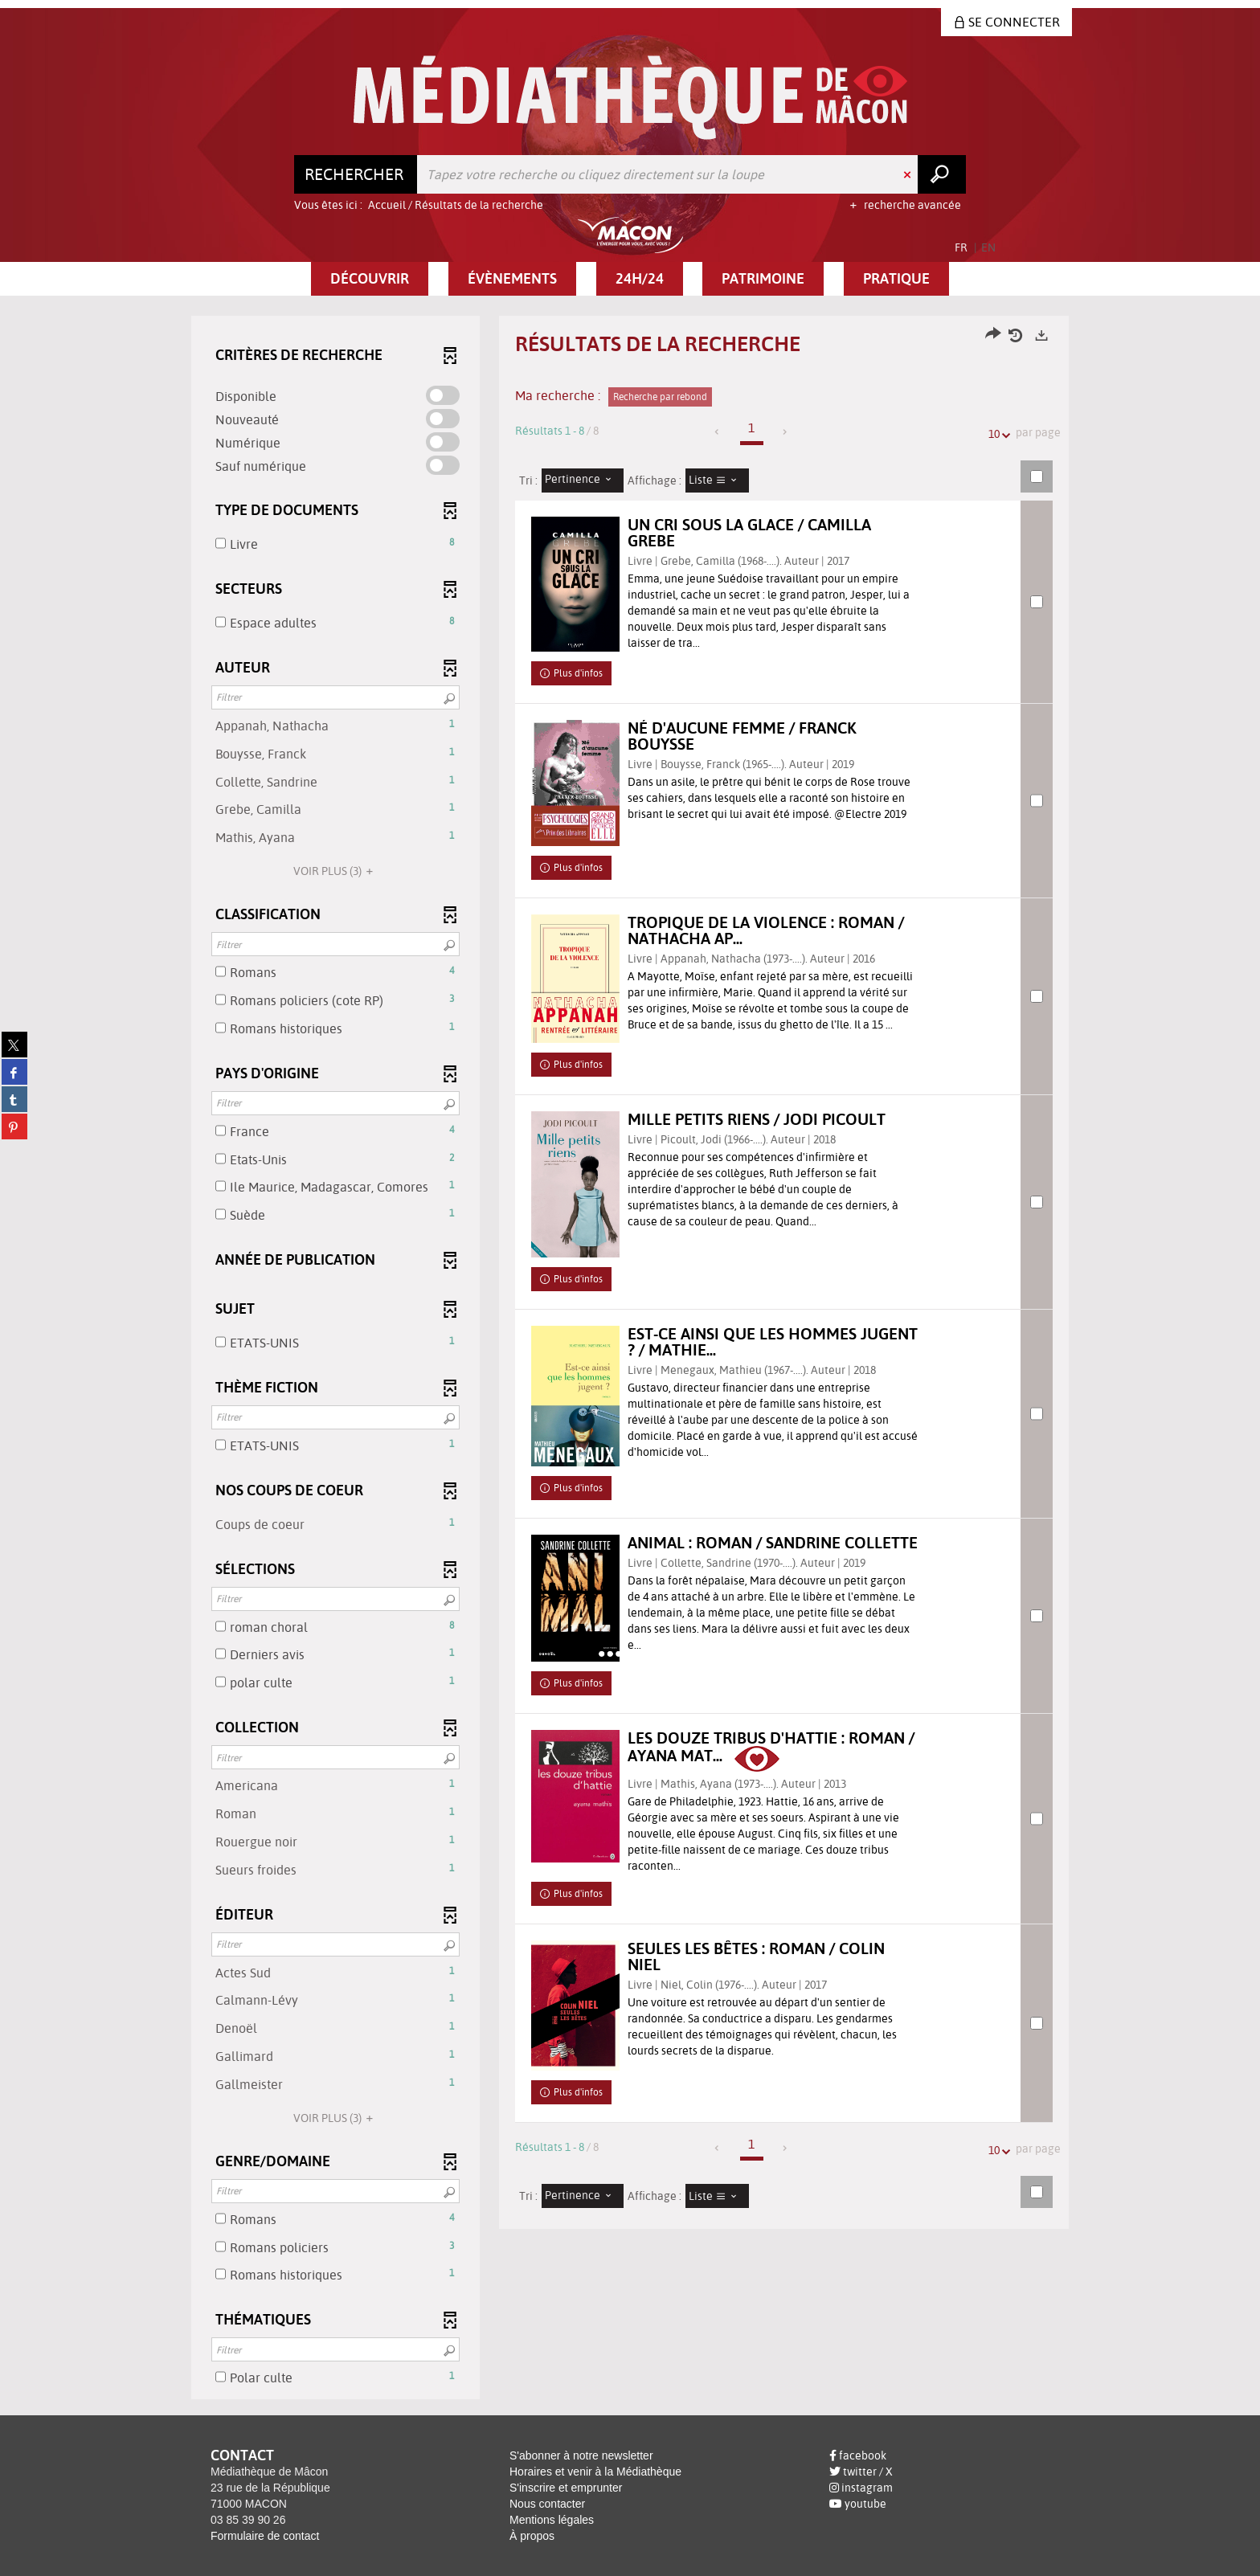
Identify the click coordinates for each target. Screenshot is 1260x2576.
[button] (369, 279)
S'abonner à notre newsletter (581, 2455)
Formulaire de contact (265, 2535)
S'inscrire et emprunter (565, 2487)
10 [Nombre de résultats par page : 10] (996, 434)
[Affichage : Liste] (717, 480)
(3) (335, 871)
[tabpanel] (630, 1359)
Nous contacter (547, 2503)
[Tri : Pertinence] (583, 480)
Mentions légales (551, 2519)
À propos (531, 2535)
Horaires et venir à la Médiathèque (595, 2471)
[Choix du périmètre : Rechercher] (356, 174)
